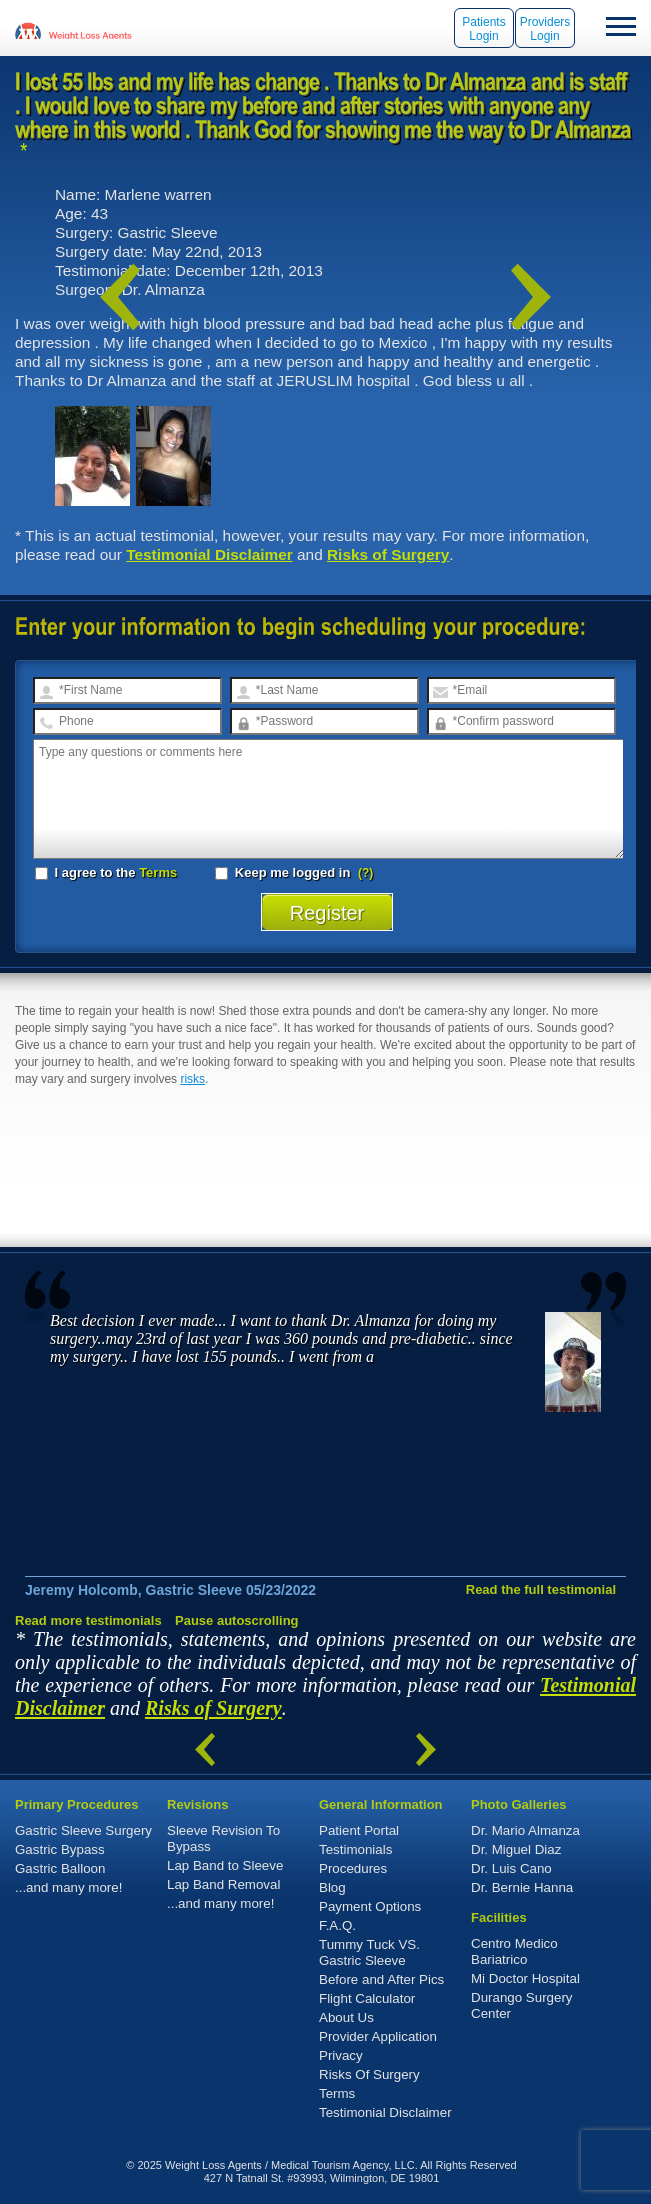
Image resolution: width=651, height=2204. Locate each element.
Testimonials (355, 1849)
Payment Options (370, 1906)
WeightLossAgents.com (90, 30)
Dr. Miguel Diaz (516, 1849)
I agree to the (106, 872)
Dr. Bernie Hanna (522, 1887)
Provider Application (378, 2036)
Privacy (341, 2055)
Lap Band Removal (223, 1884)
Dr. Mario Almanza (525, 1830)
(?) (365, 873)
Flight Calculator (367, 1998)
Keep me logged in (284, 872)
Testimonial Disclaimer (209, 554)
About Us (346, 2017)
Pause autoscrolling (237, 1620)
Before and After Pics (381, 1979)
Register (327, 913)
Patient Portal (359, 1830)
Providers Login (545, 29)
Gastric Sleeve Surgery (83, 1830)
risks (192, 1079)
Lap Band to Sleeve (225, 1865)
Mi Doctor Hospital (525, 1978)
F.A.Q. (337, 1925)
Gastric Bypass (60, 1849)
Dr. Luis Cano (511, 1868)
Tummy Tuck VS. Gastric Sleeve (369, 1952)
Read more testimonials (88, 1620)
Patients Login (483, 29)
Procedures (353, 1868)
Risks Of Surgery (369, 2074)
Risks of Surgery (388, 554)
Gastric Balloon (60, 1868)
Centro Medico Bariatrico (514, 1951)
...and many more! (68, 1887)
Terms (158, 872)
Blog (332, 1887)
